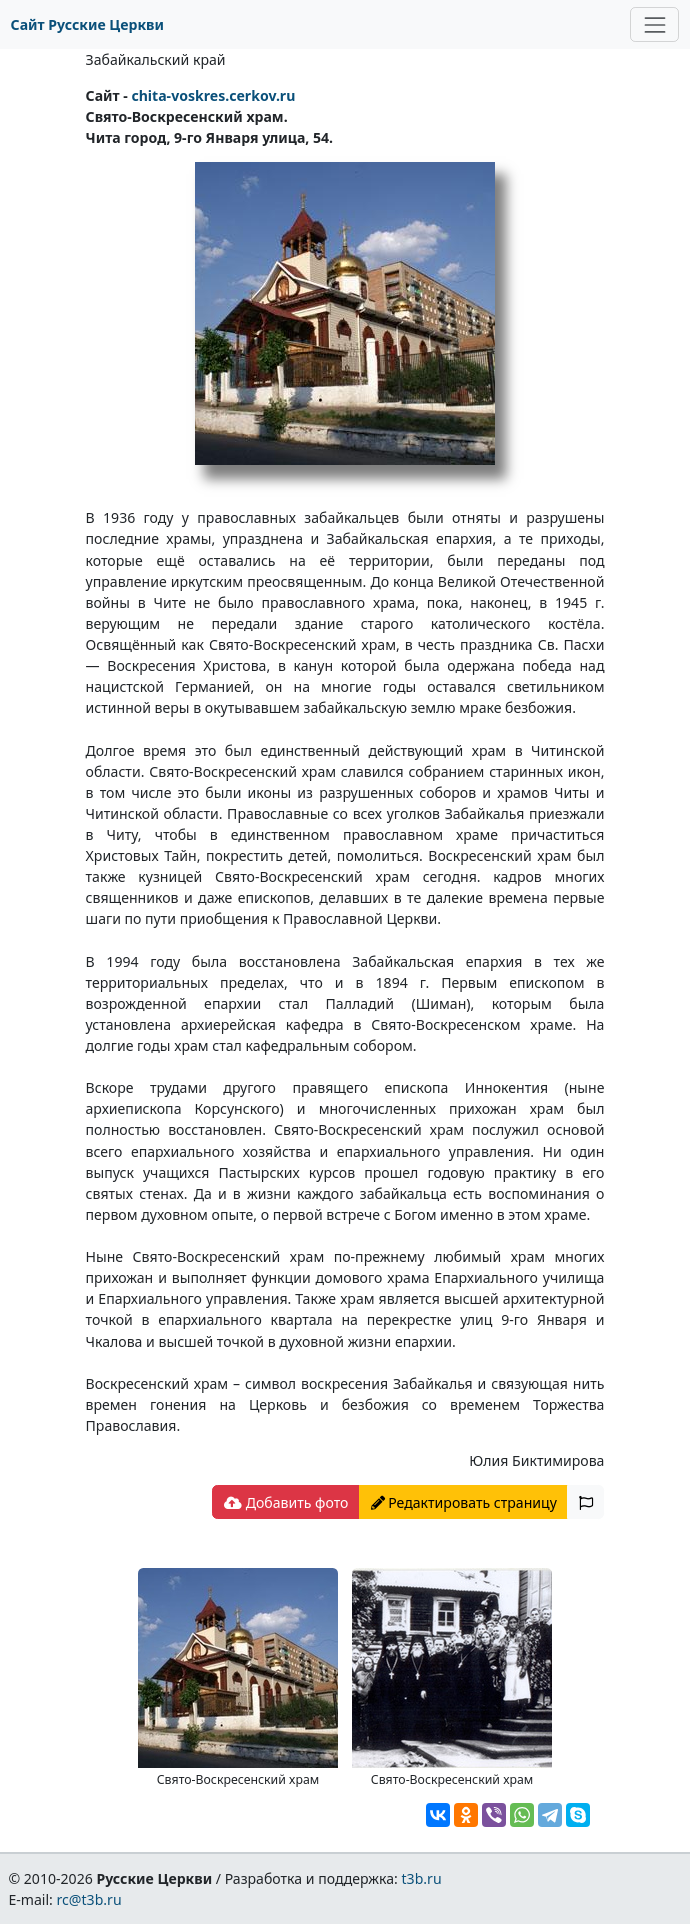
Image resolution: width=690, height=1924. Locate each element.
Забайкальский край (156, 59)
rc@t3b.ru (89, 1899)
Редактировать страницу (464, 1502)
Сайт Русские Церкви (87, 24)
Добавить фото (286, 1502)
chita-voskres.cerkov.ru (213, 95)
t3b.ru (422, 1878)
